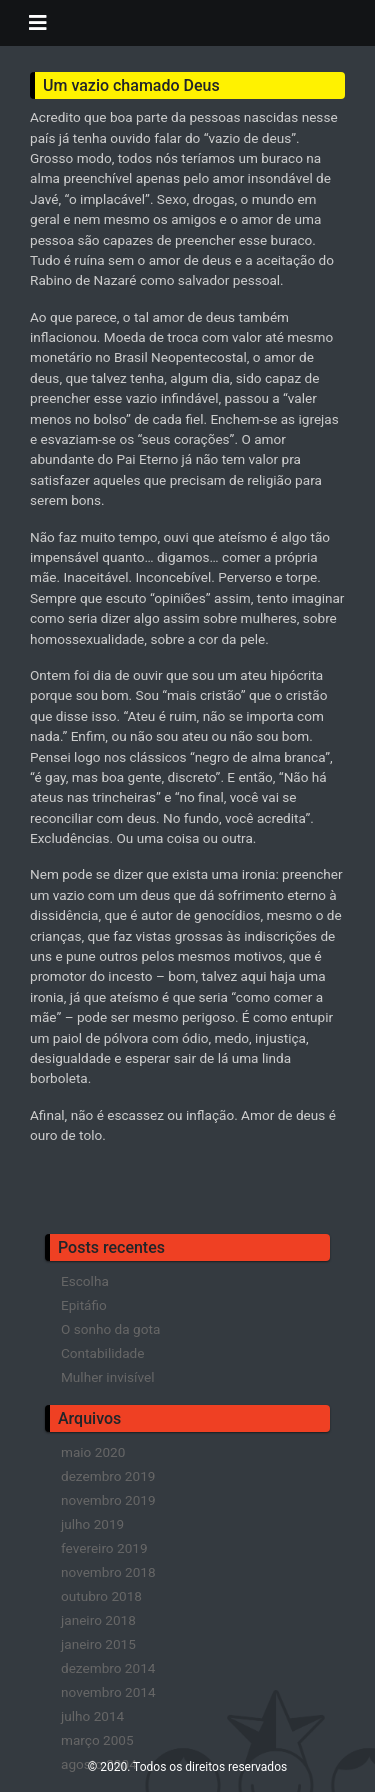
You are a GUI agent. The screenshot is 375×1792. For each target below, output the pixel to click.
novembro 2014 (108, 1692)
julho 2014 (92, 1716)
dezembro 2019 (108, 1476)
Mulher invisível (107, 1377)
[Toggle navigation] (38, 23)
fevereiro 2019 (104, 1548)
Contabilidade (102, 1353)
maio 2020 (93, 1452)
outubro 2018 (101, 1596)
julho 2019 (92, 1524)
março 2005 (97, 1740)
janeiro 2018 (98, 1620)
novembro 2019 (108, 1500)
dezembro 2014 (108, 1668)
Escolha (85, 1281)
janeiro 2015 (98, 1644)
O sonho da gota (110, 1329)
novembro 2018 (108, 1572)
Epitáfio (84, 1305)
